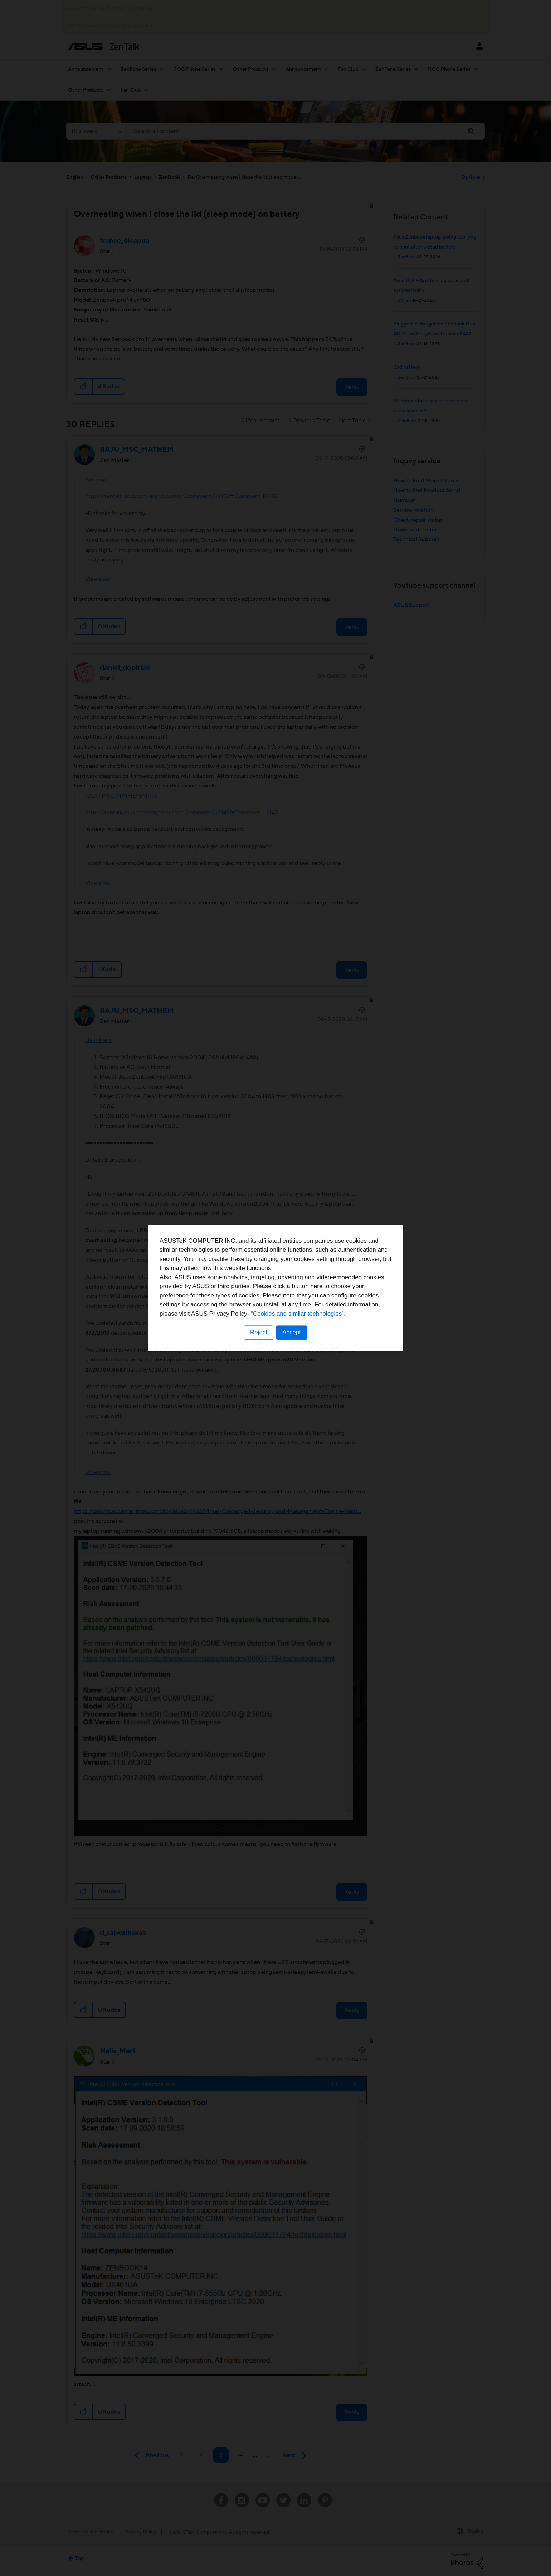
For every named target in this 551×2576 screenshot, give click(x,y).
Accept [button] (291, 1332)
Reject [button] (258, 1332)
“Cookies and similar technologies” (297, 1313)
